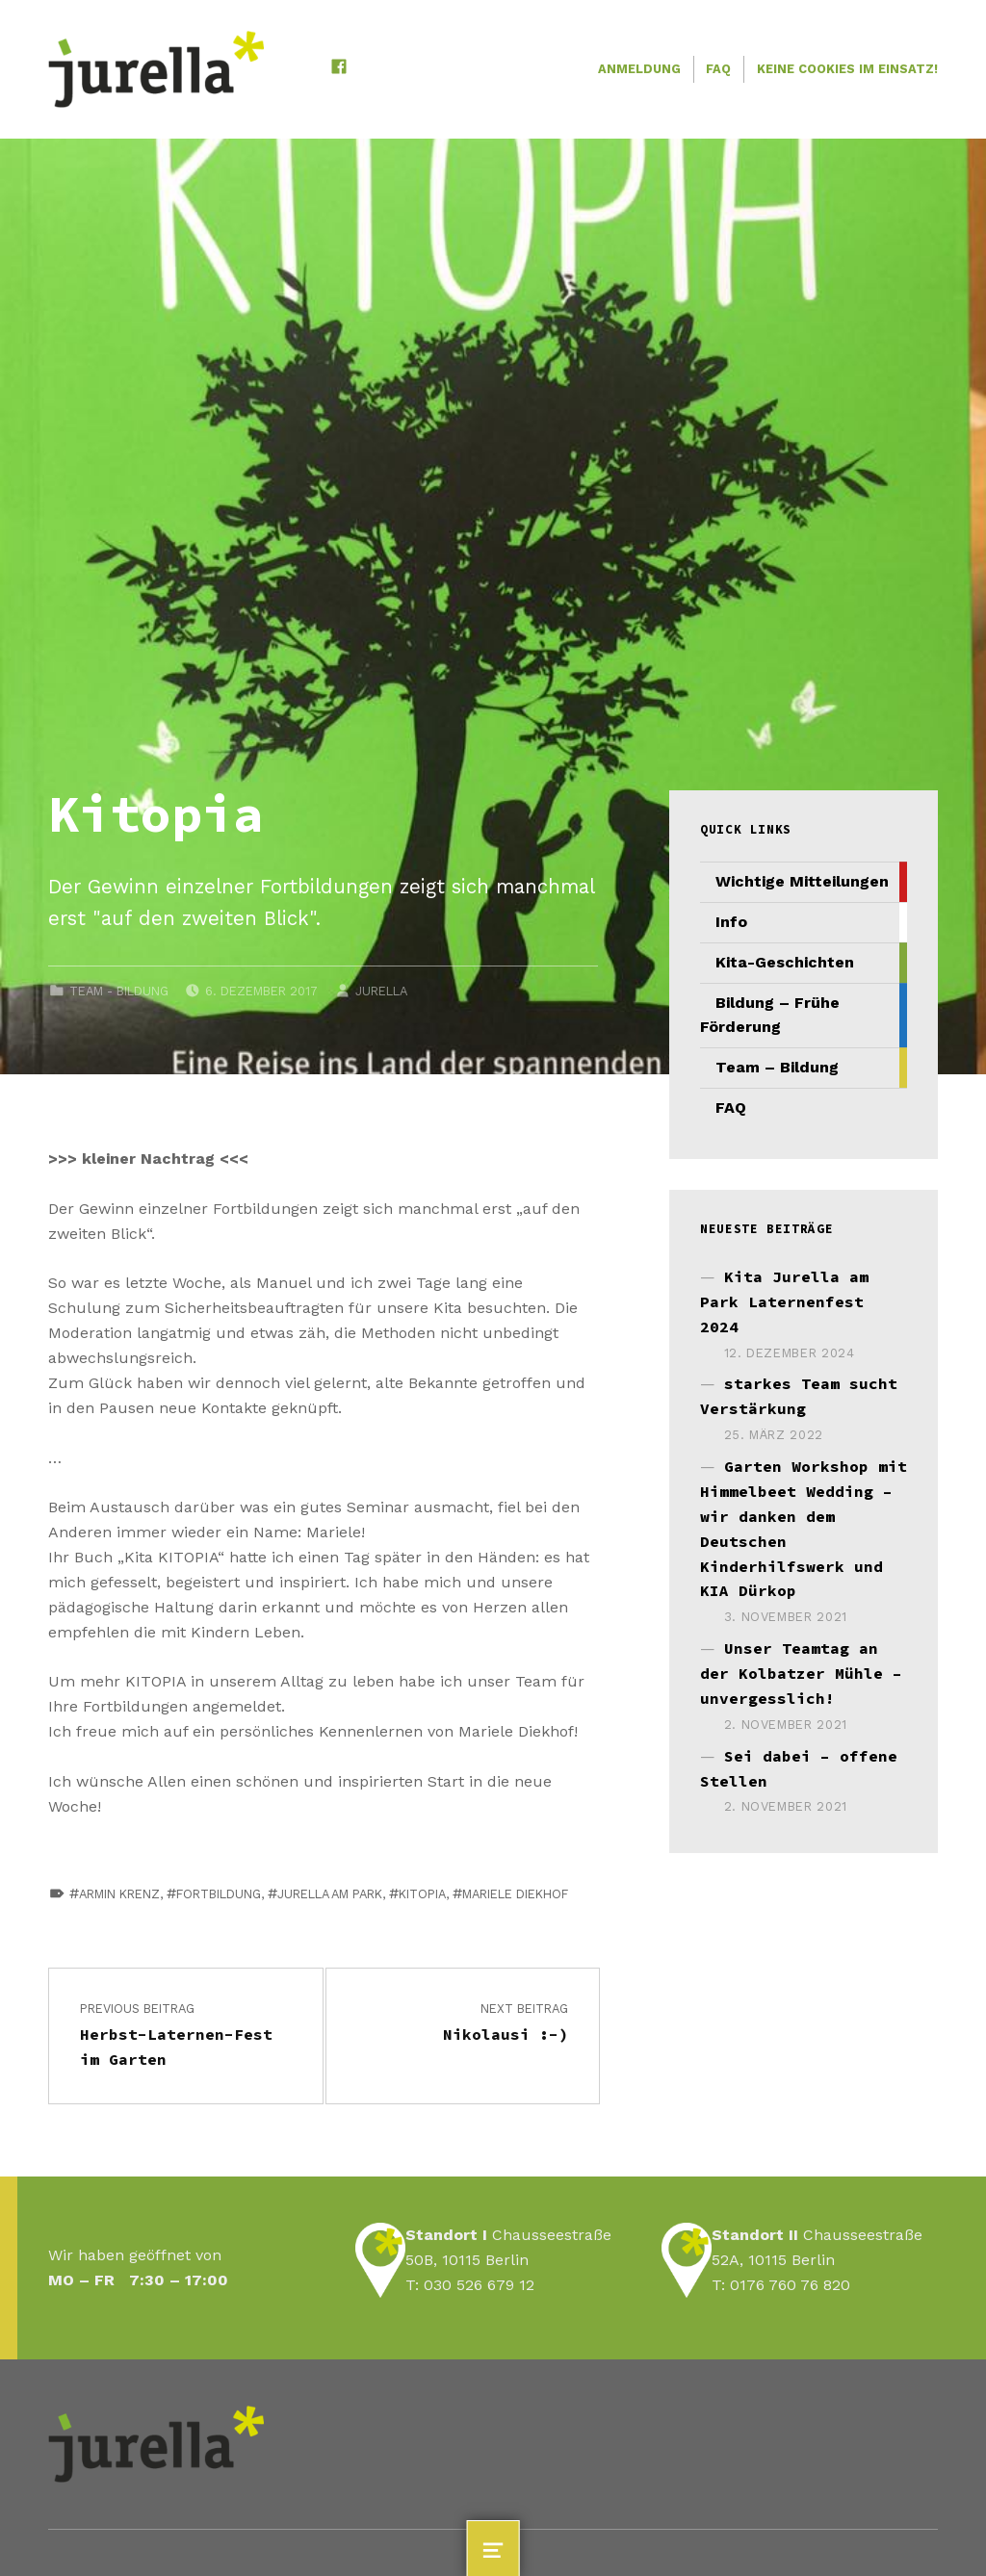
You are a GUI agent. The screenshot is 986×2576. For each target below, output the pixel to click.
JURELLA (381, 991)
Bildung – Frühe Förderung (770, 1015)
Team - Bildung (119, 991)
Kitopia (422, 1894)
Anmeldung (639, 69)
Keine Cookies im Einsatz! (847, 69)
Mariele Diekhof (515, 1894)
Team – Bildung (777, 1067)
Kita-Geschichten (784, 962)
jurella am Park (329, 1894)
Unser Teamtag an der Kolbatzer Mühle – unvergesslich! (801, 1673)
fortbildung (218, 1894)
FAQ (718, 69)
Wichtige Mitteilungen (802, 881)
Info (731, 922)
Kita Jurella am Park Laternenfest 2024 (784, 1301)
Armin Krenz (119, 1894)
